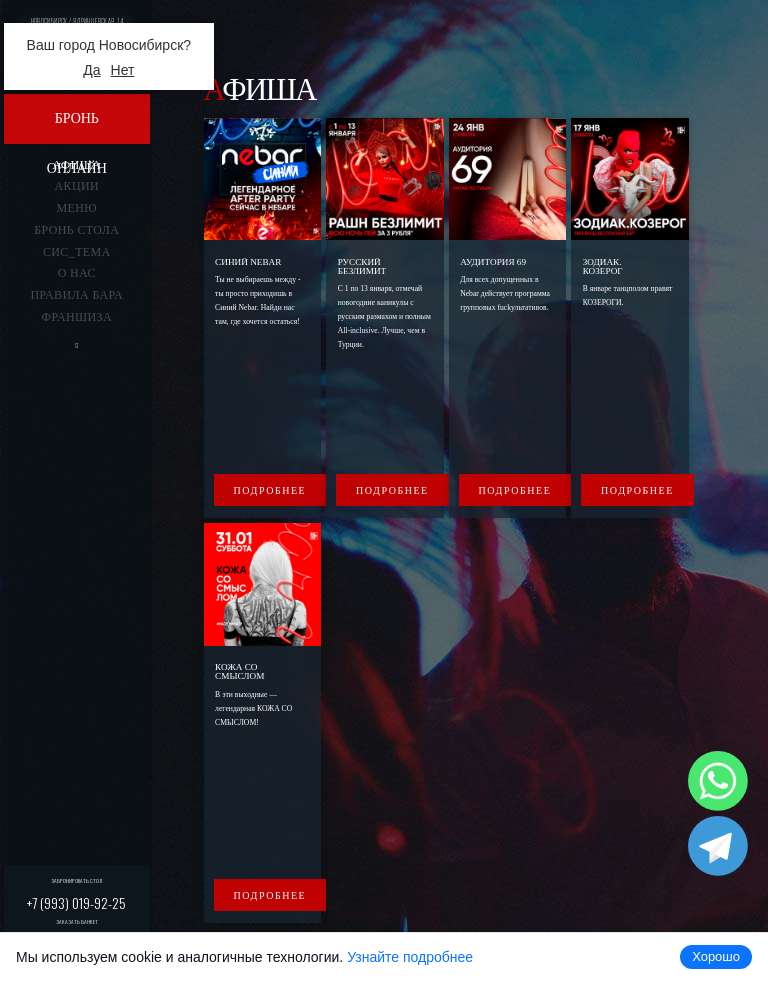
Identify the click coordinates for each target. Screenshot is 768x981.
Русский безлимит (362, 266)
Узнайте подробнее (410, 957)
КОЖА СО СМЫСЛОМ (239, 671)
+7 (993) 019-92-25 (76, 902)
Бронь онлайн (77, 127)
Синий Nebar (248, 262)
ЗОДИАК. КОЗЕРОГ (603, 266)
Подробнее (270, 490)
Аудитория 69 (493, 262)
